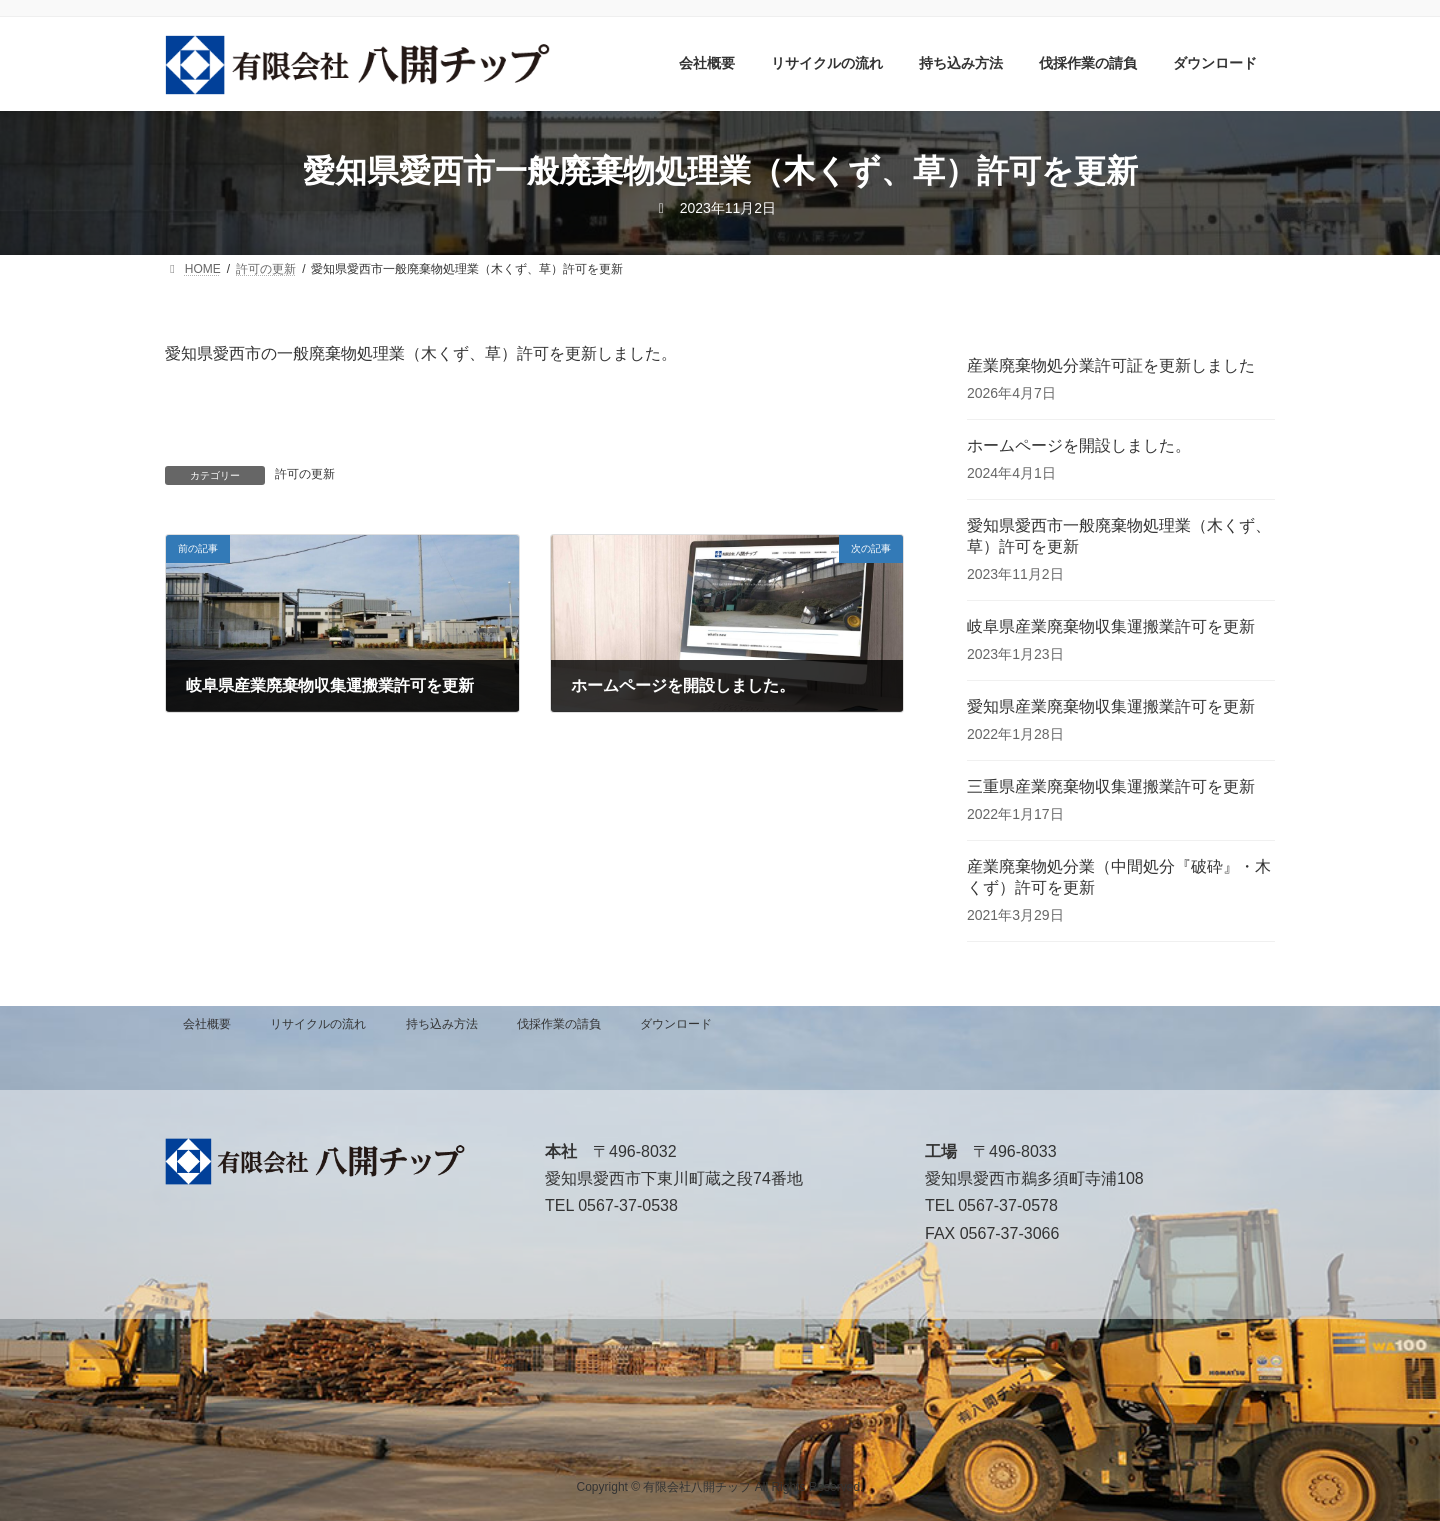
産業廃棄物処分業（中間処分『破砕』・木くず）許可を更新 (1119, 877)
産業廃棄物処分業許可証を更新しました (1111, 365)
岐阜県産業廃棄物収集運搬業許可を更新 (1111, 626)
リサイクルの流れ (318, 1024)
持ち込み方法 (442, 1024)
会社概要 (207, 1024)
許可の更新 (305, 474)
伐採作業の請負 (559, 1024)
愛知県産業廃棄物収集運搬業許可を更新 (1111, 706)
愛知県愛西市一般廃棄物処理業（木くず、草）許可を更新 (1119, 536)
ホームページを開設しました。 (1079, 445)
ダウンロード (676, 1024)
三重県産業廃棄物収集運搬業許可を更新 (1111, 786)
